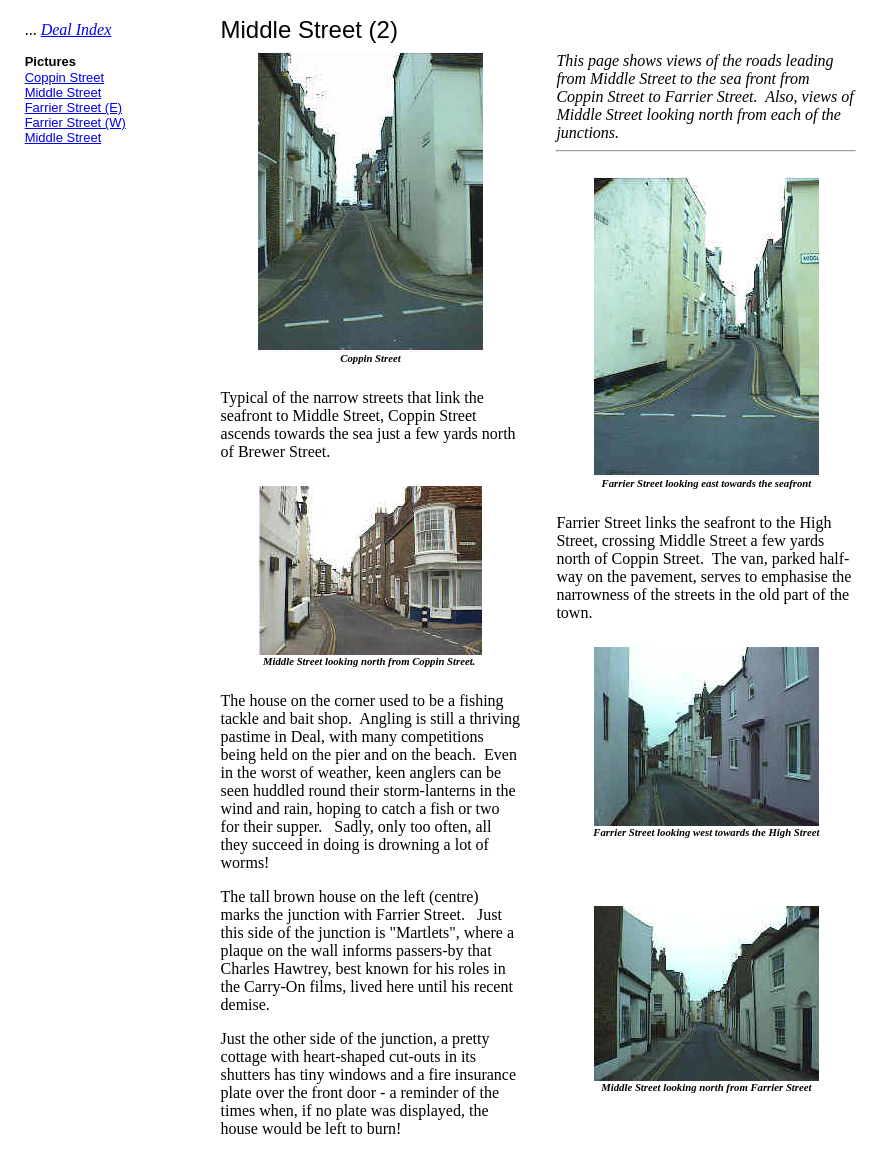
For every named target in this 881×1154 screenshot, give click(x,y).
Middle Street (63, 92)
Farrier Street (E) (74, 107)
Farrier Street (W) (75, 122)
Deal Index (76, 29)
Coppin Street (65, 77)
